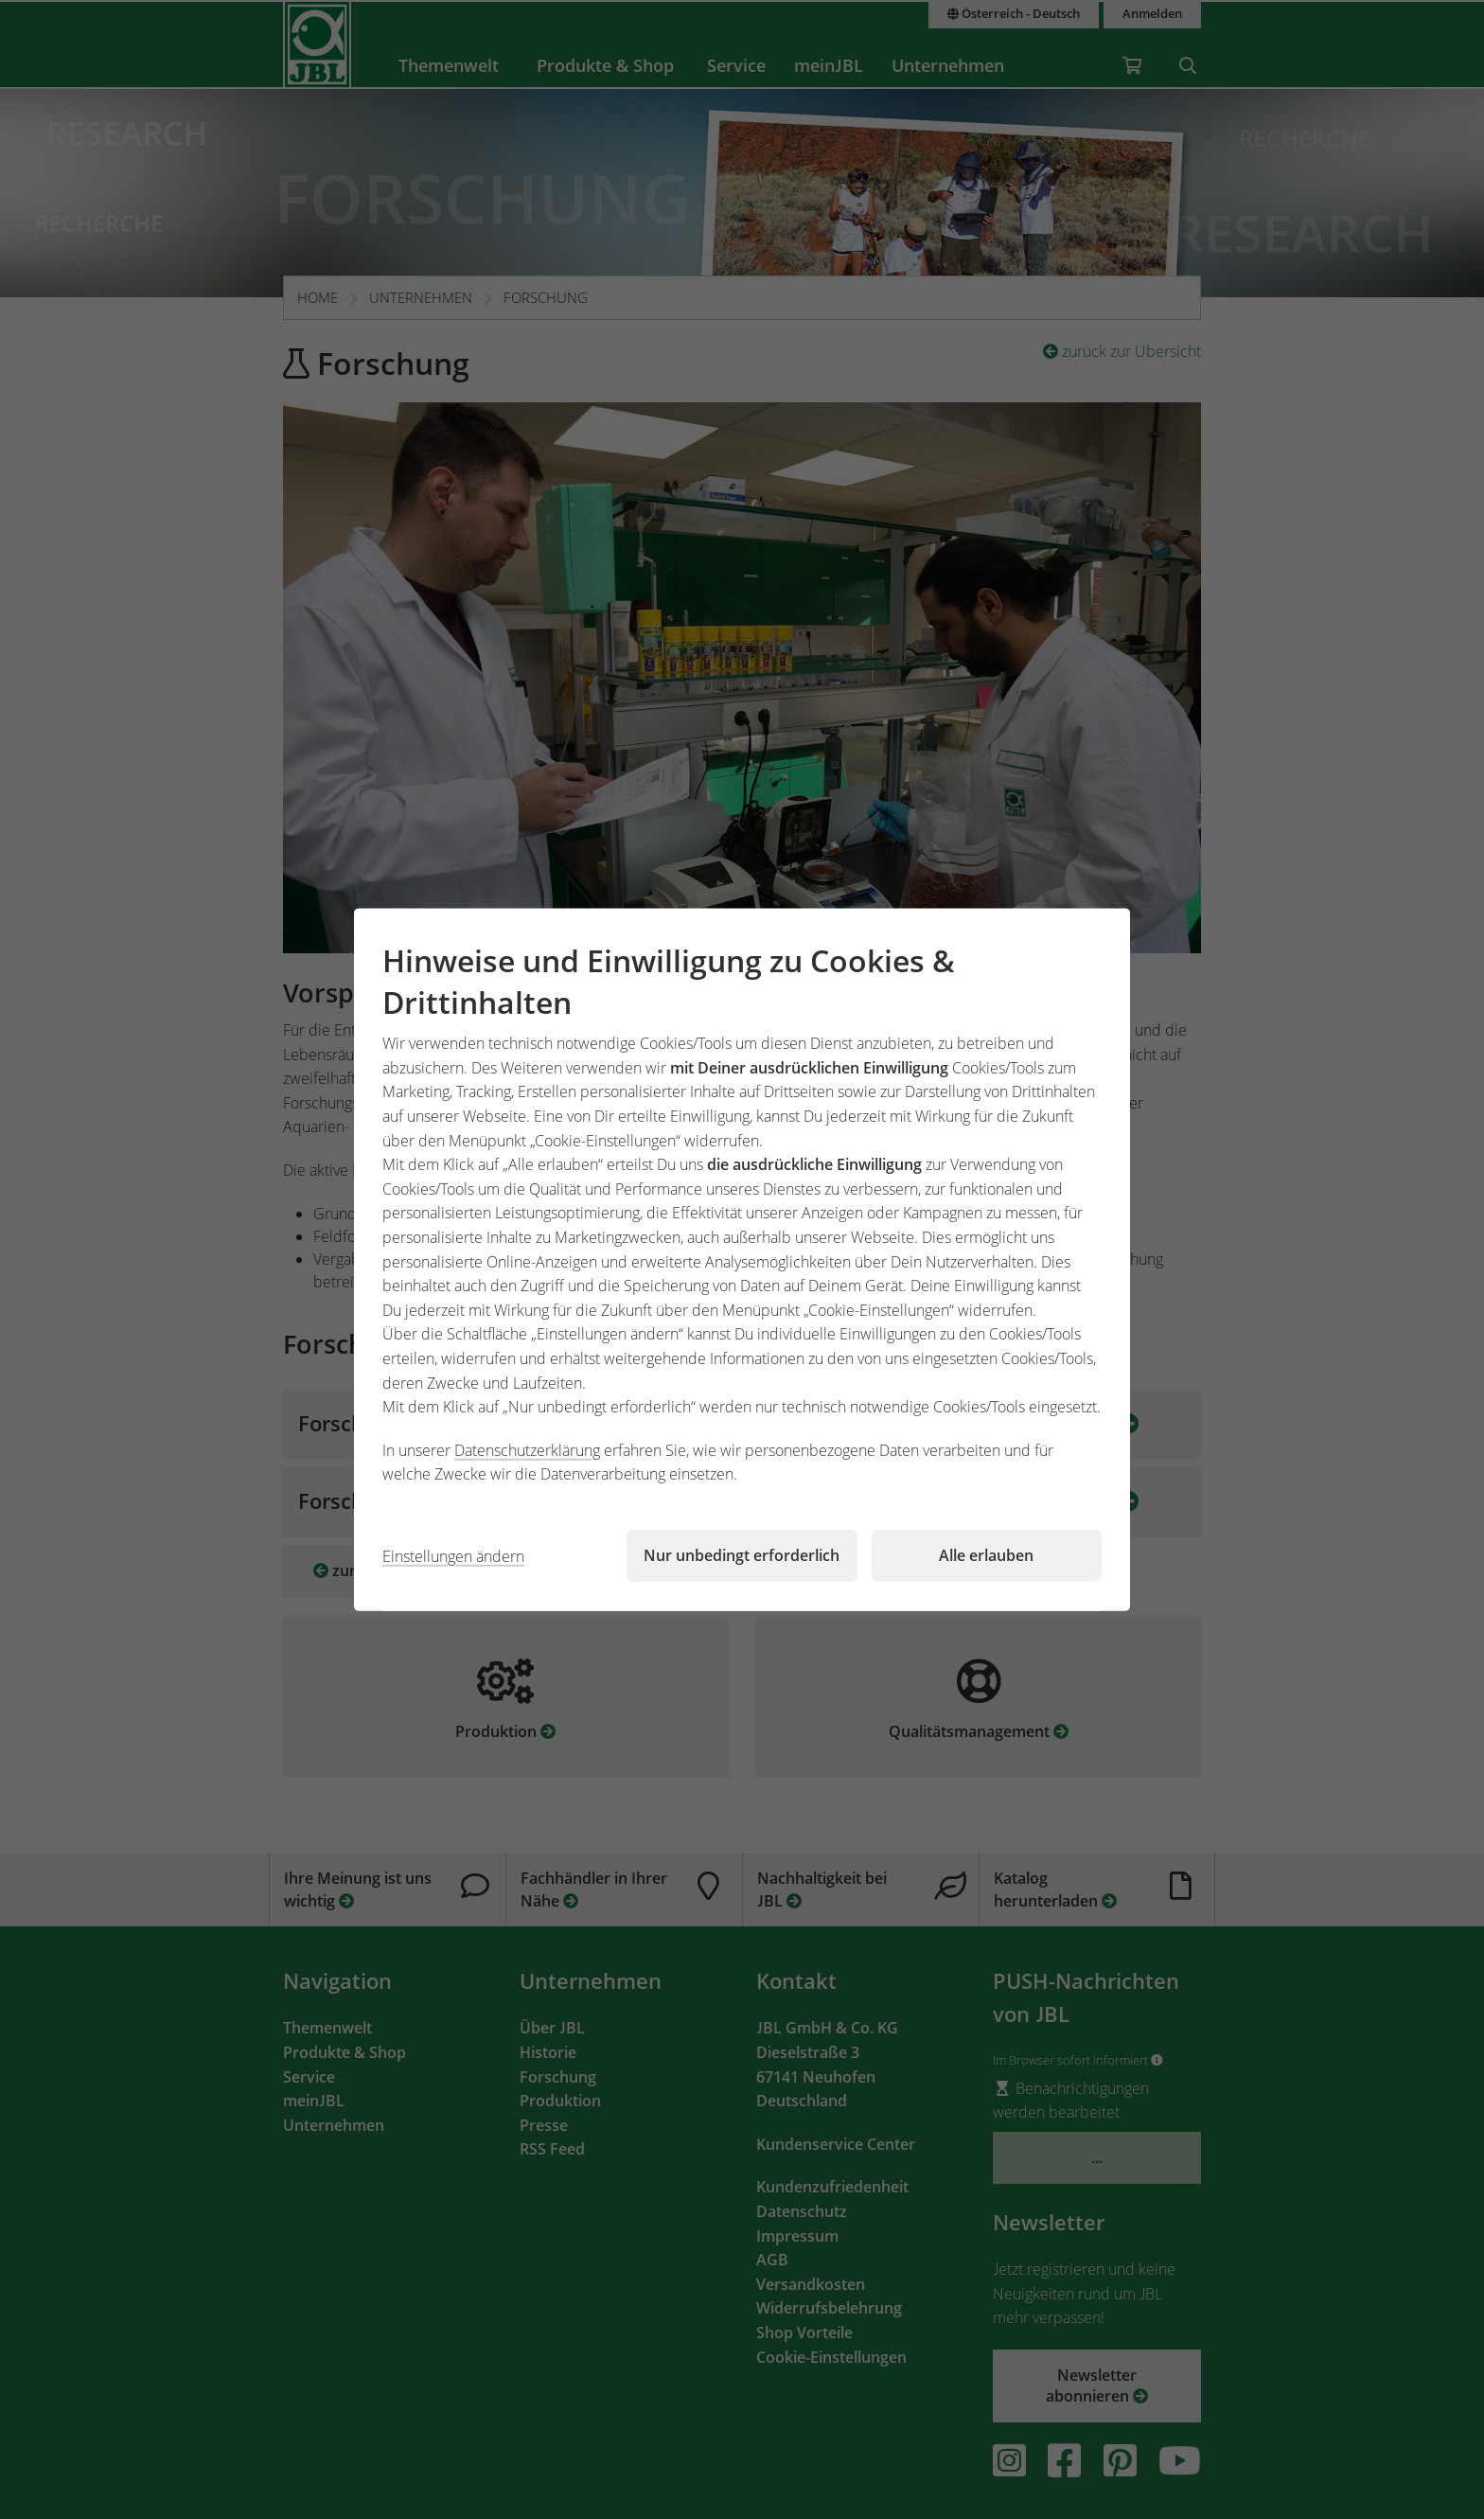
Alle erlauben (986, 1555)
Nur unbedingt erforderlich (741, 1555)
